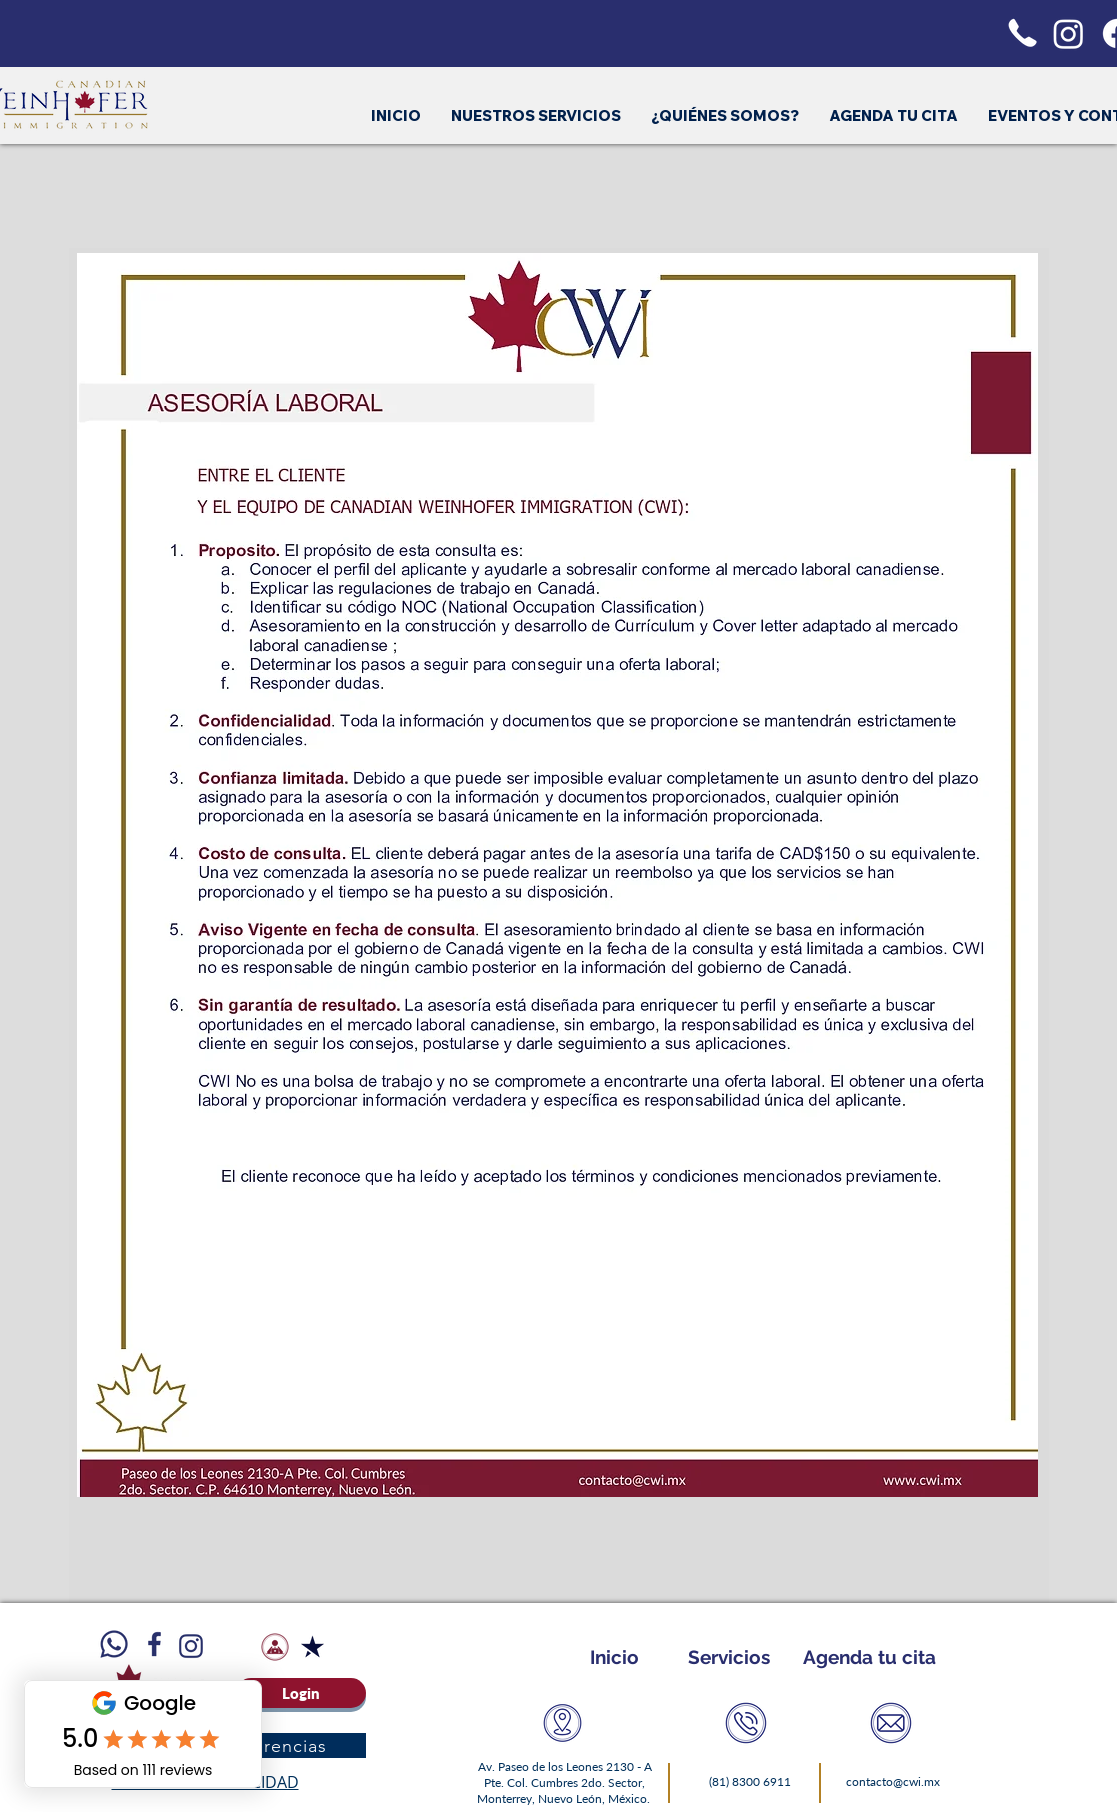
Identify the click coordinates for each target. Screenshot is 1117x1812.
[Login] (301, 1693)
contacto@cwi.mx (893, 1781)
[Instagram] (1068, 33)
